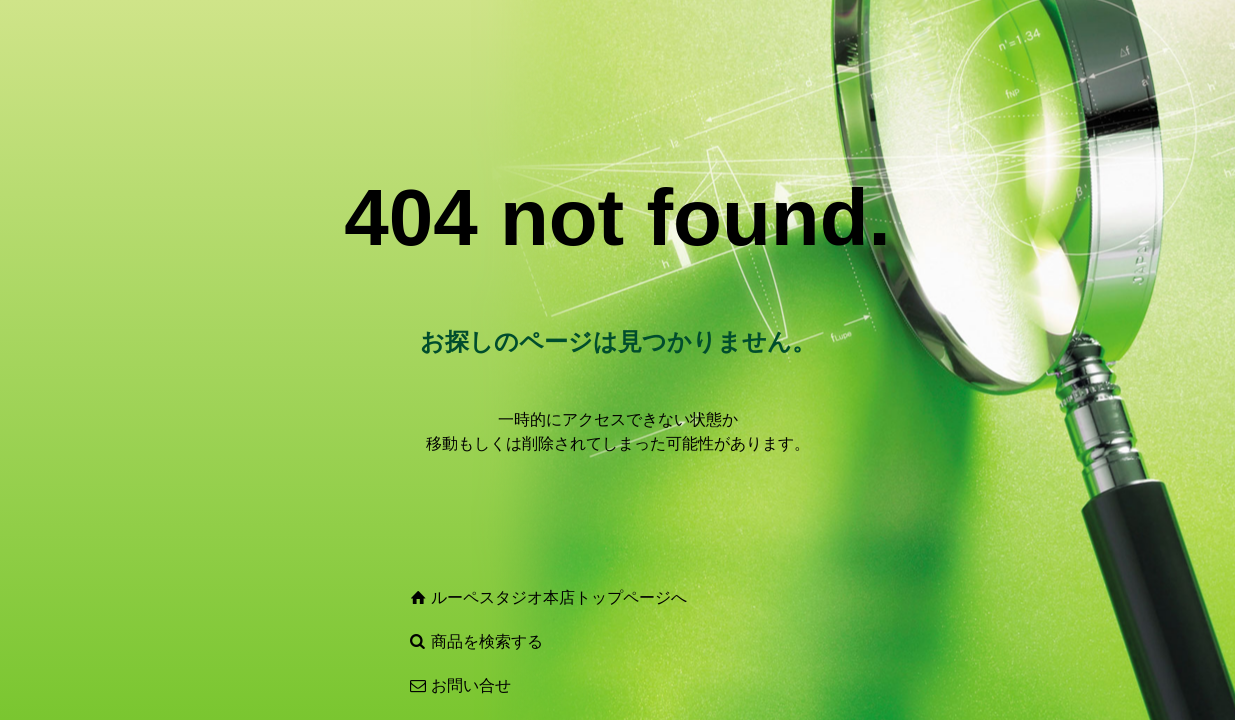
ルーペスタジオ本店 (503, 597)
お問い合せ (471, 685)
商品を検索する (487, 641)
